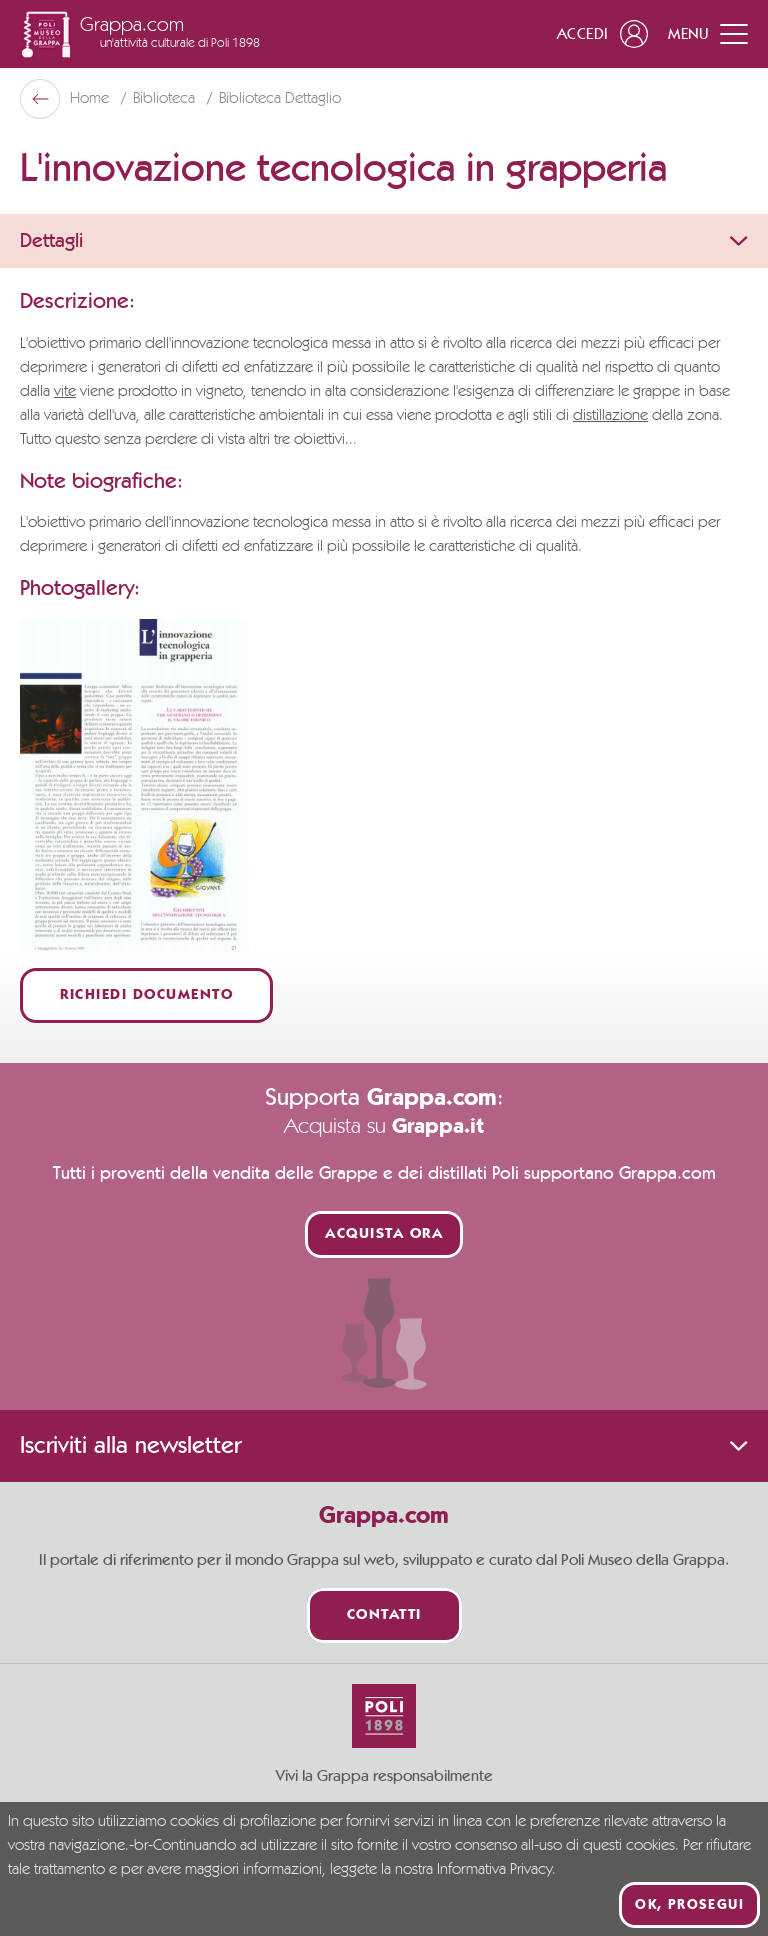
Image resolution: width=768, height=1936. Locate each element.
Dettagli (384, 241)
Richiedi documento (146, 995)
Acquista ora (384, 1234)
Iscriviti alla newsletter (384, 1446)
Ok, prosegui (689, 1905)
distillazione (610, 416)
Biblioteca (166, 99)
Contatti (384, 1615)
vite (65, 392)
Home (91, 99)
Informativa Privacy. (496, 1870)
